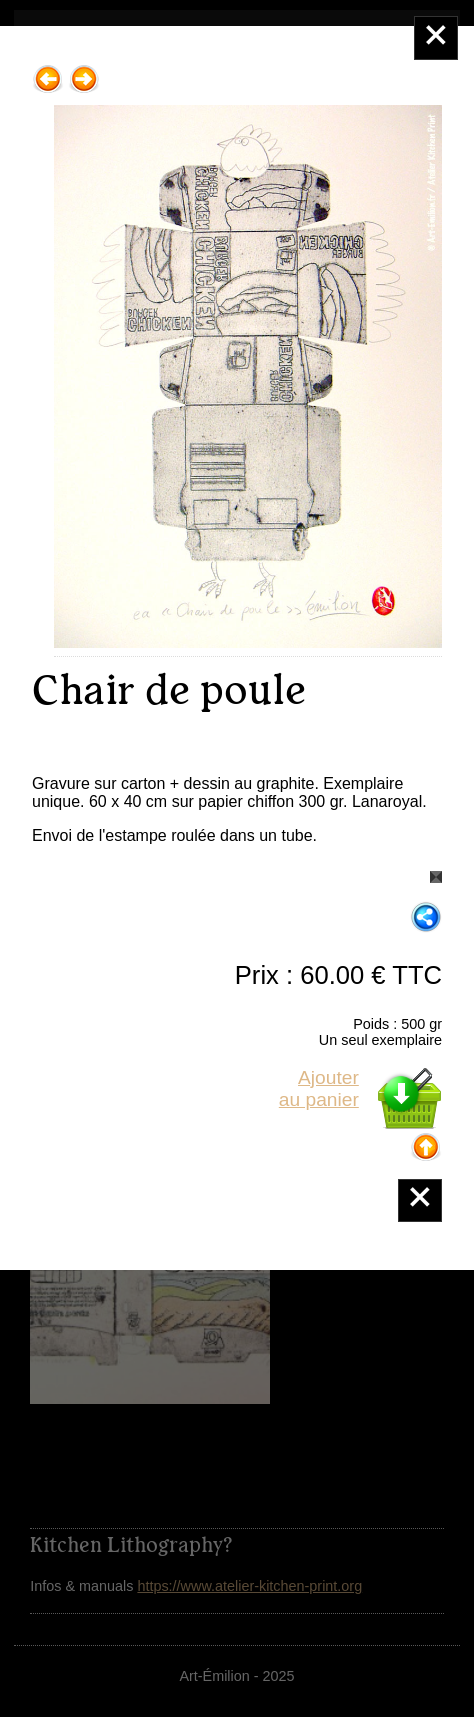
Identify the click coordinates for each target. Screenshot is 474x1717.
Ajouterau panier (319, 1088)
